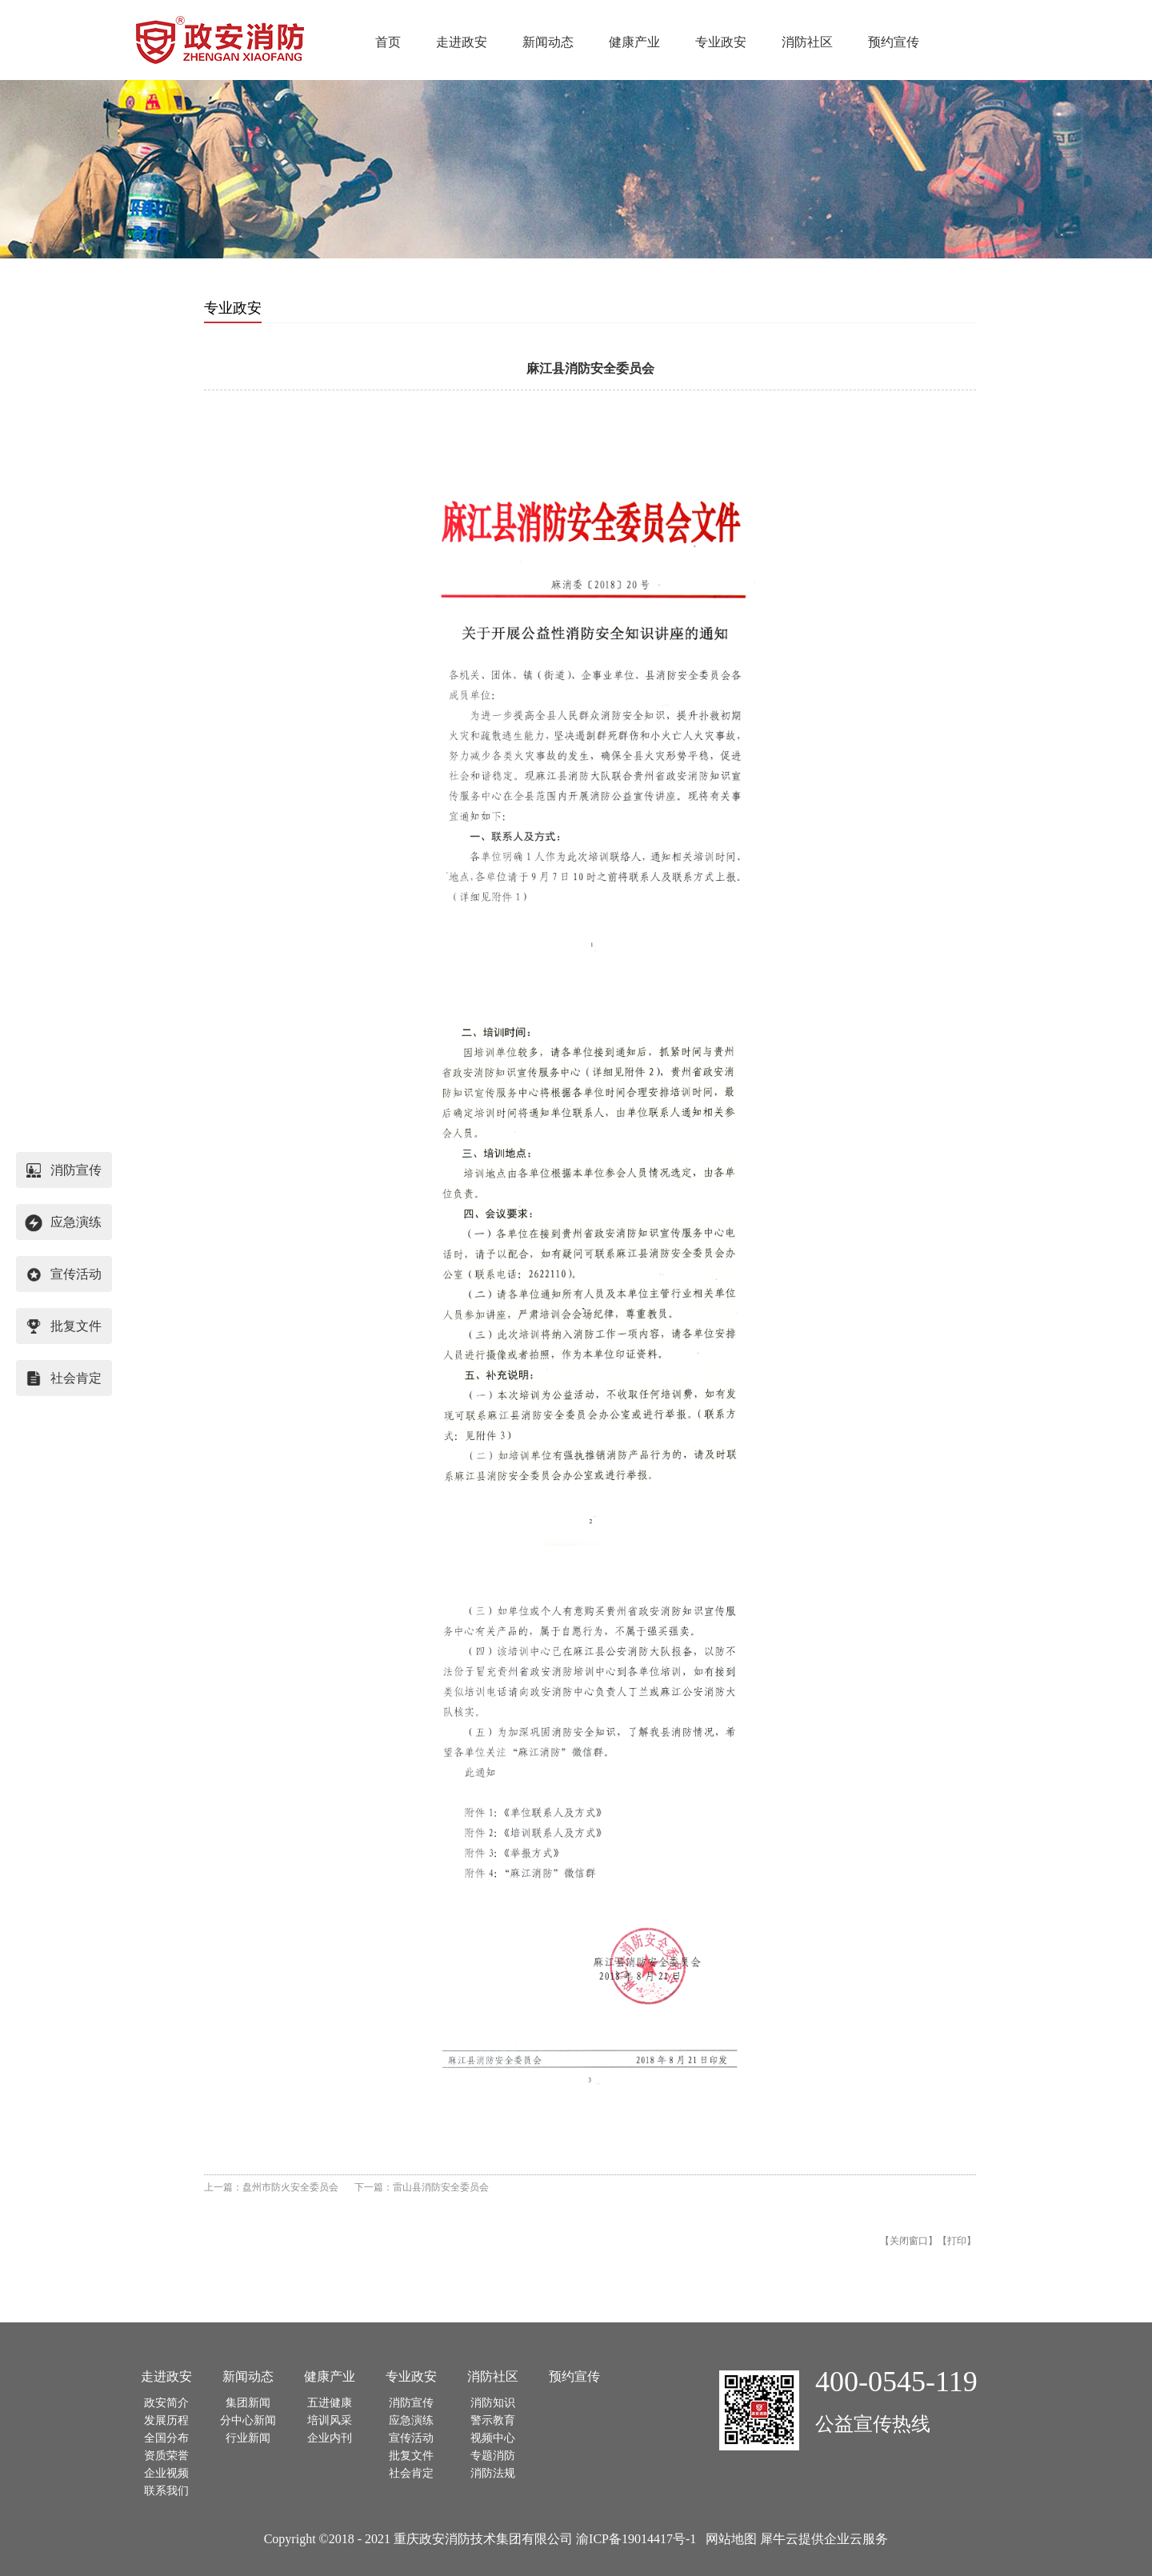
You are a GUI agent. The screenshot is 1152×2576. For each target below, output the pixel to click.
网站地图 (728, 2539)
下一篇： (421, 2187)
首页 (388, 42)
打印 (956, 2240)
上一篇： (271, 2187)
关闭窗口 (909, 2240)
